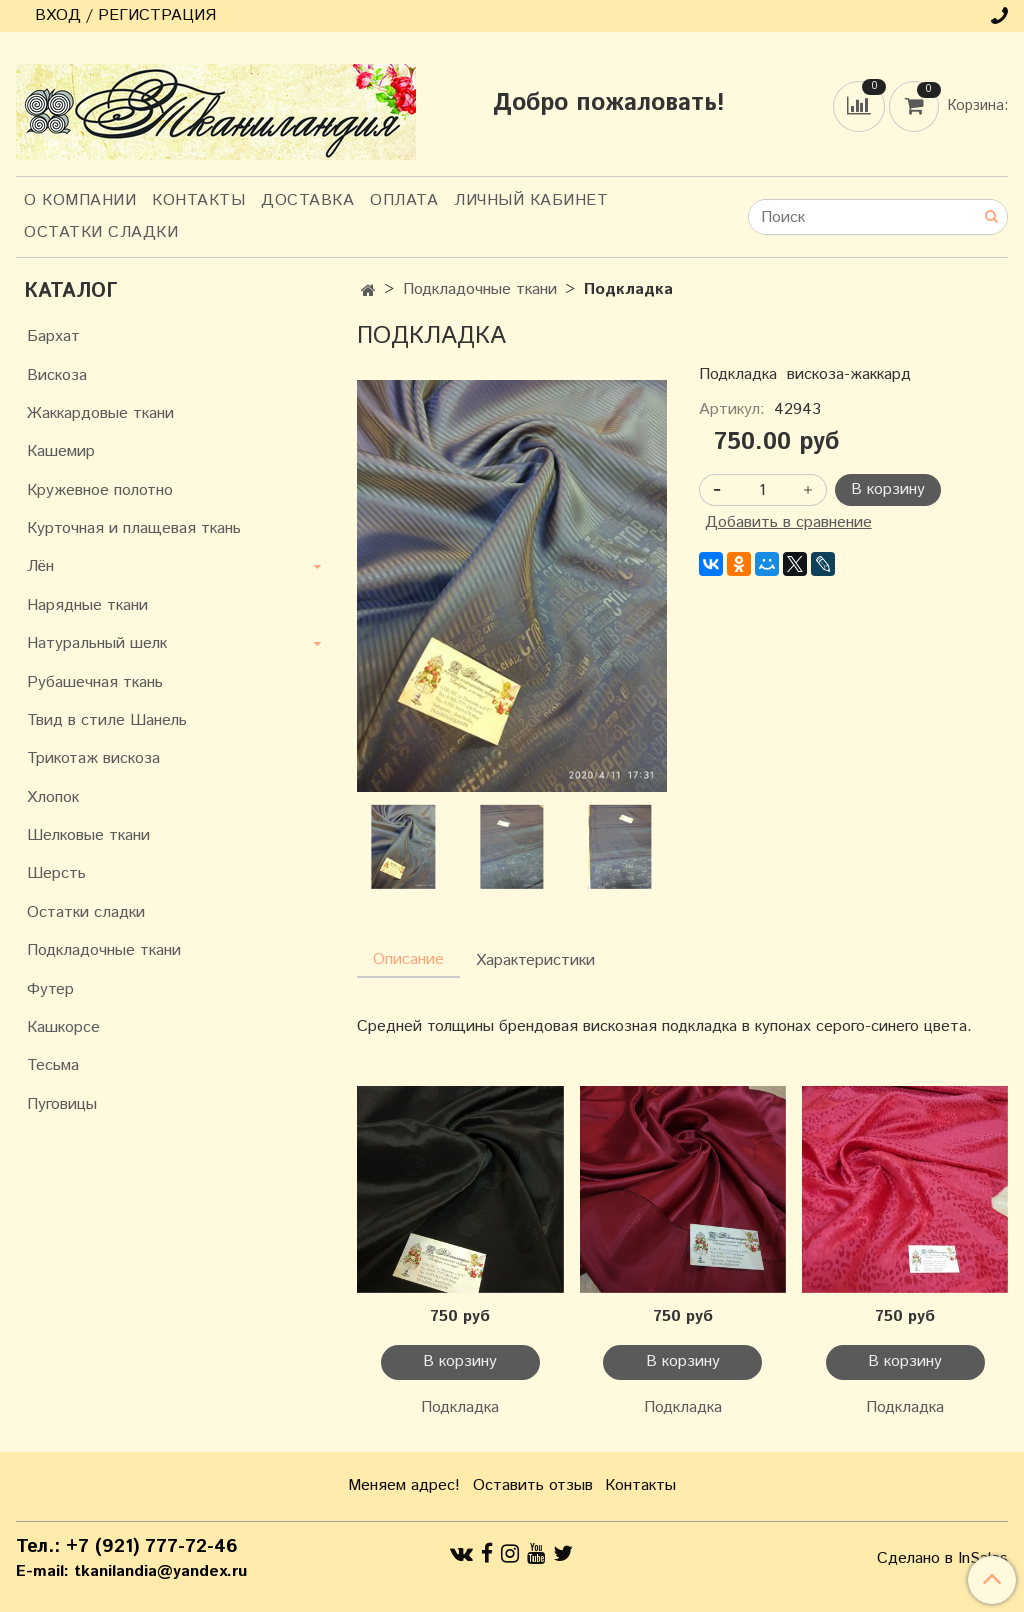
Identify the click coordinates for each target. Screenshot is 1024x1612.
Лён (40, 566)
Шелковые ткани (88, 835)
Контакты (198, 200)
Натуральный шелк (97, 643)
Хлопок (53, 797)
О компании (80, 200)
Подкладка (460, 1407)
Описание (408, 959)
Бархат (53, 336)
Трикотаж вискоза (93, 758)
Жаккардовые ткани (100, 413)
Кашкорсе (63, 1027)
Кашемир (61, 451)
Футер (50, 989)
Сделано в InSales (942, 1559)
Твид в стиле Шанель (107, 720)
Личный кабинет (531, 200)
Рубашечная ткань (95, 682)
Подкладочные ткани (480, 289)
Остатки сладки (101, 232)
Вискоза (57, 375)
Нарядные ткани (87, 605)
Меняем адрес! (404, 1485)
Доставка (307, 200)
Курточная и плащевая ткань (134, 528)
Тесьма (53, 1065)
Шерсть (56, 873)
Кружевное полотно (100, 490)
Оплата (404, 200)
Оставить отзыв (533, 1485)
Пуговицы (62, 1104)
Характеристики (535, 960)
